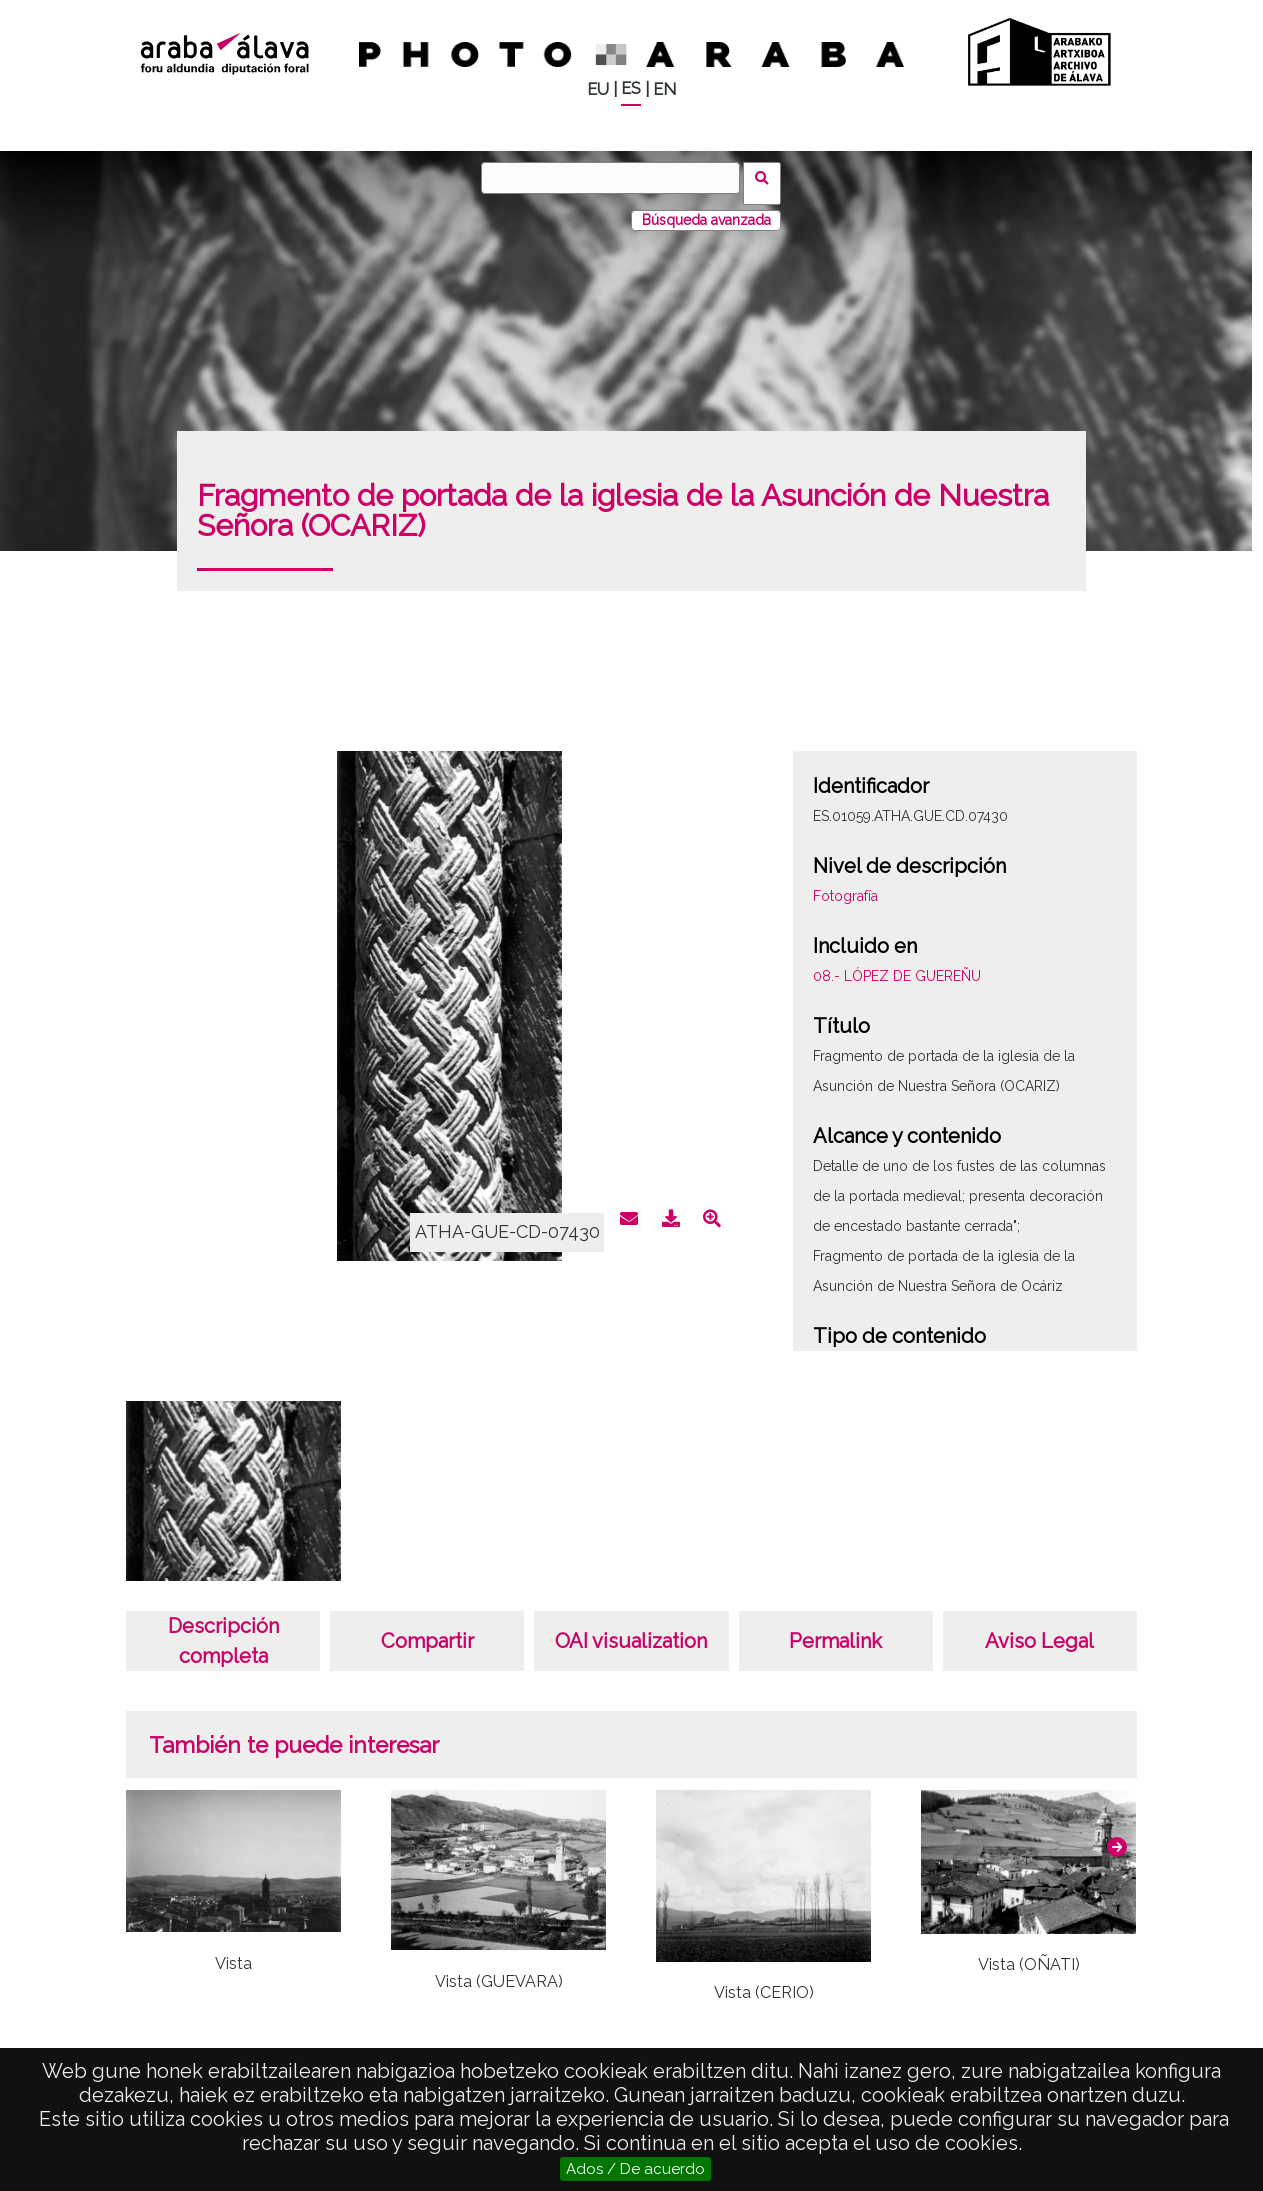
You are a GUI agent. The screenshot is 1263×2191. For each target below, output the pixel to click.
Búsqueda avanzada (706, 209)
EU (598, 89)
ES (631, 88)
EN (664, 89)
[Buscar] (616, 178)
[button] (1117, 1836)
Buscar (768, 177)
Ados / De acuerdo (635, 2169)
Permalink (835, 1630)
